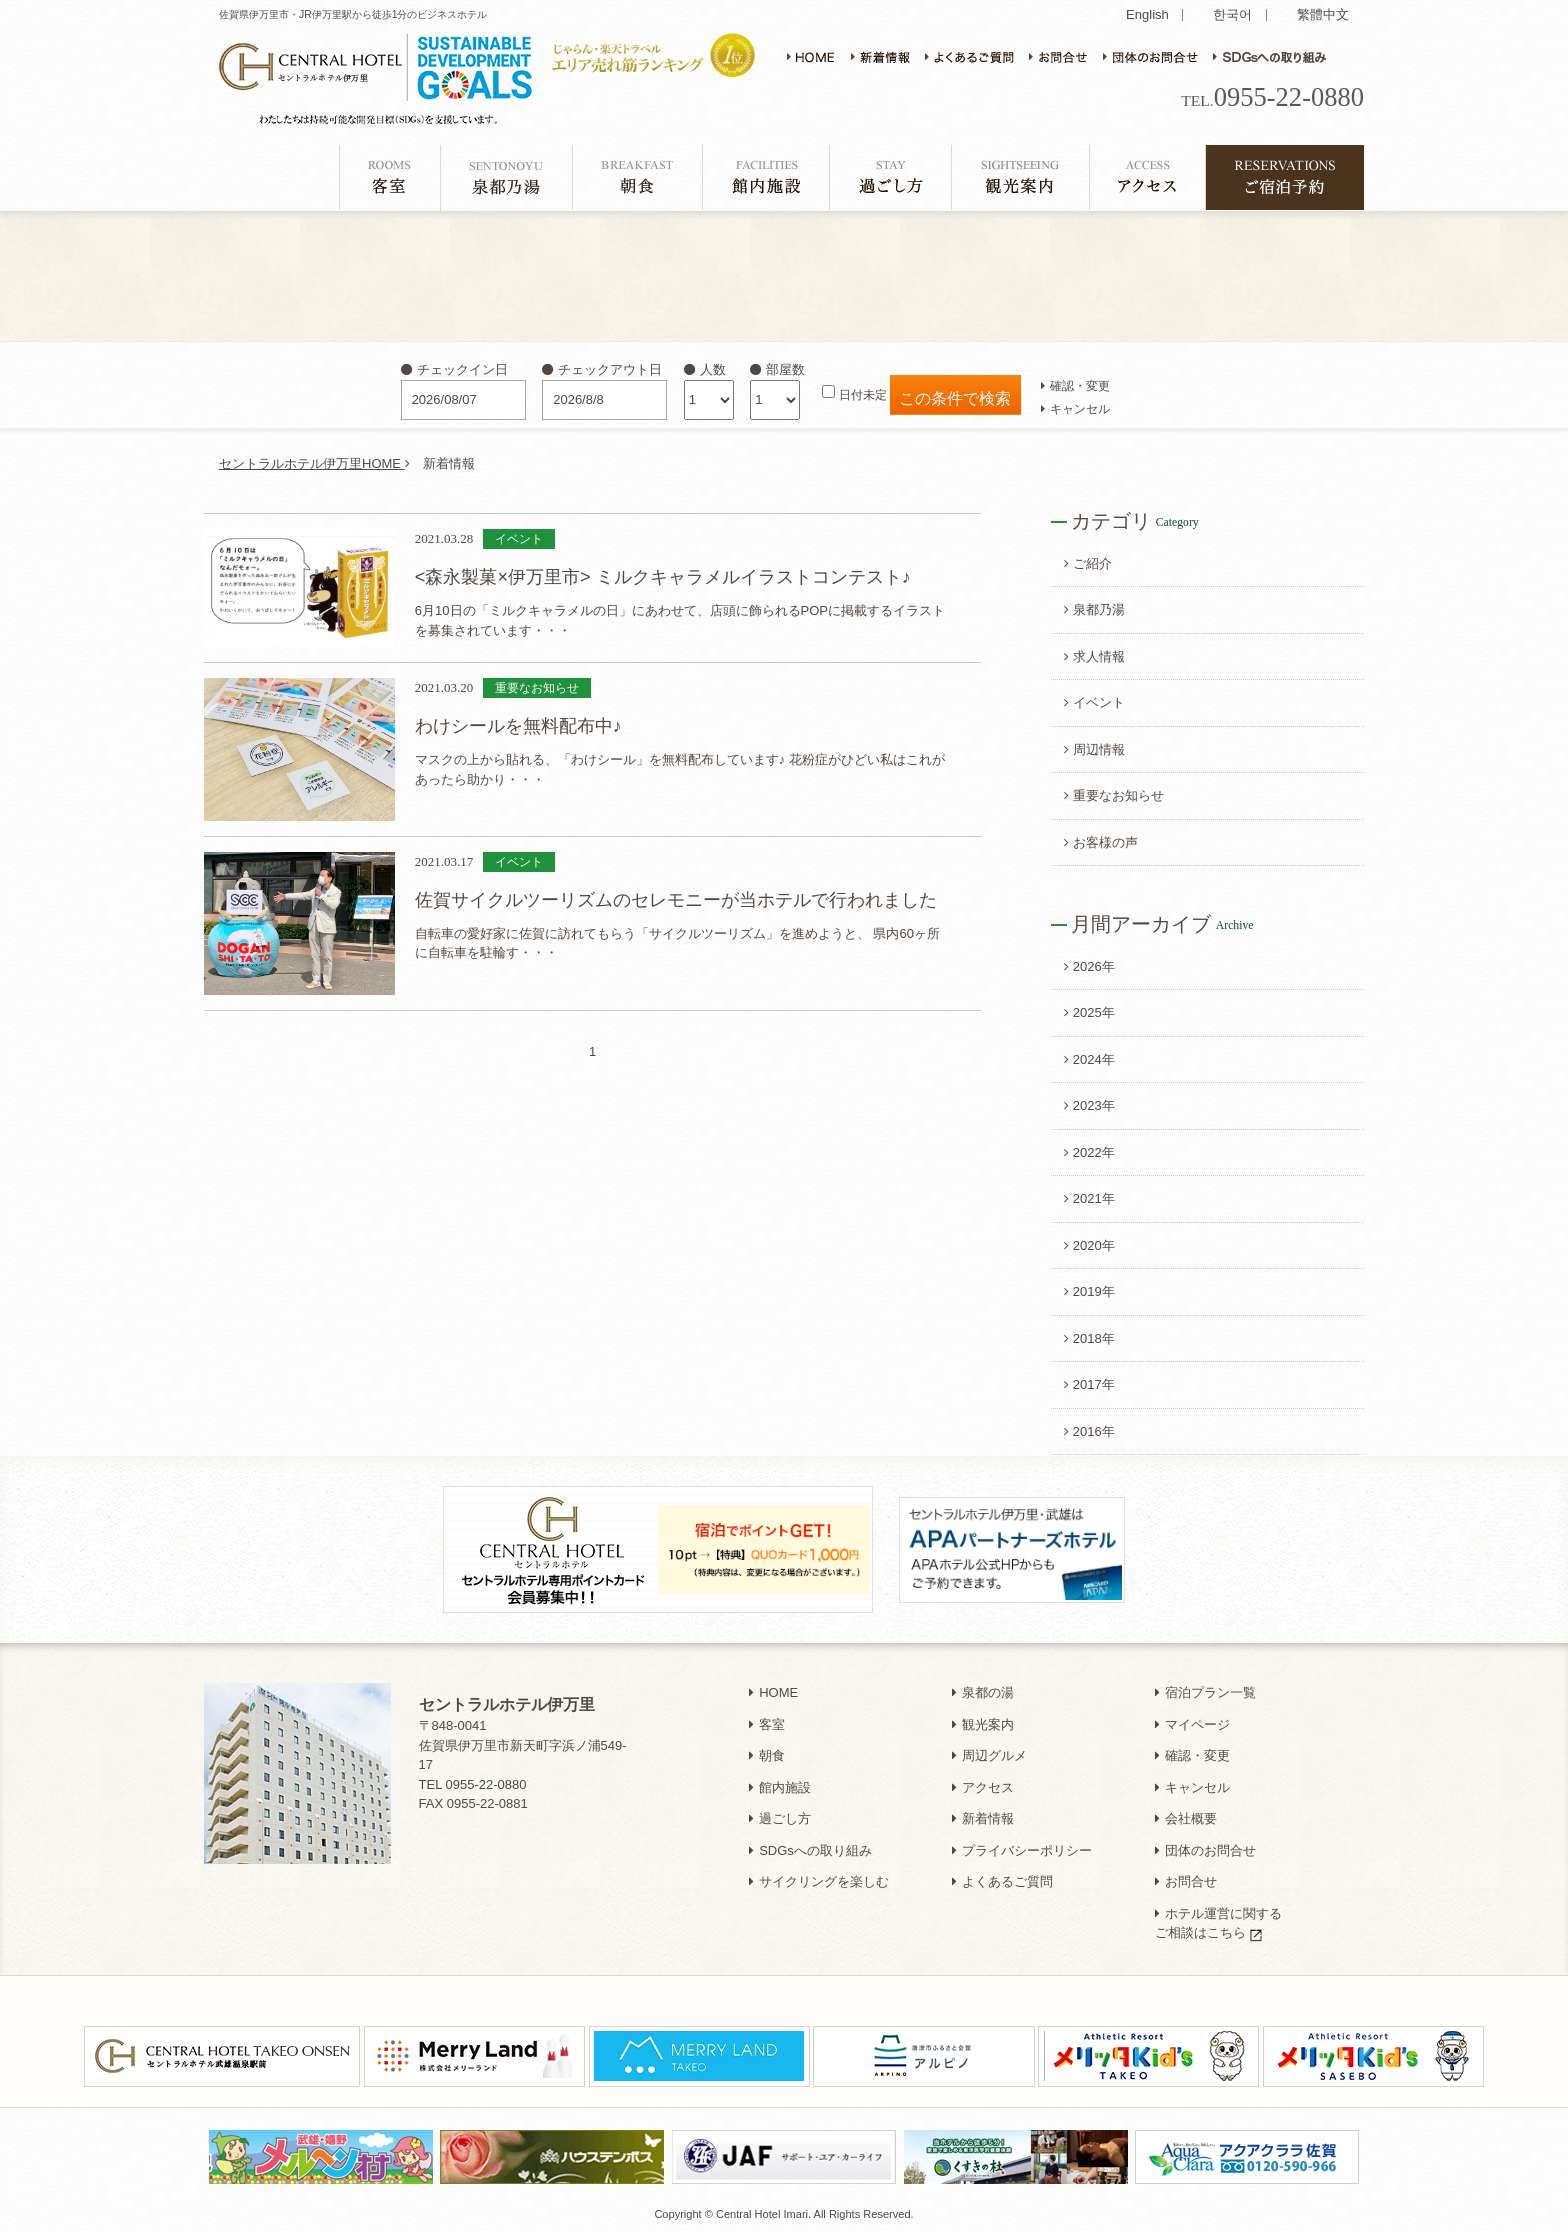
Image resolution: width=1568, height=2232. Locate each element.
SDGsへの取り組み (810, 1850)
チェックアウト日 (602, 369)
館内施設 (780, 1787)
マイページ (1192, 1724)
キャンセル (1075, 408)
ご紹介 (1088, 563)
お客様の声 (1101, 842)
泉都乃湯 (1094, 609)
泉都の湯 (983, 1692)
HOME (773, 1692)
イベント (1094, 702)
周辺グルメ (989, 1755)
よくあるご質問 (1002, 1881)
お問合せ (1186, 1881)
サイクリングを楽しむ (819, 1881)
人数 (705, 369)
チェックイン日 (454, 369)
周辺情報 (1094, 749)
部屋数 (777, 369)
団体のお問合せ (1205, 1850)
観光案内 (983, 1724)
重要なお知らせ (1114, 795)
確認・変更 (1075, 385)
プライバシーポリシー (1022, 1850)
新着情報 (983, 1818)
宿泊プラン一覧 (1205, 1692)
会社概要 (1186, 1818)
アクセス (983, 1787)
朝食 (767, 1755)
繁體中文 (1323, 15)
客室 (767, 1724)
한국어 (1232, 15)
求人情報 (1094, 656)
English (1147, 15)
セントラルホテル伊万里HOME (314, 463)
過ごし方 (780, 1818)
